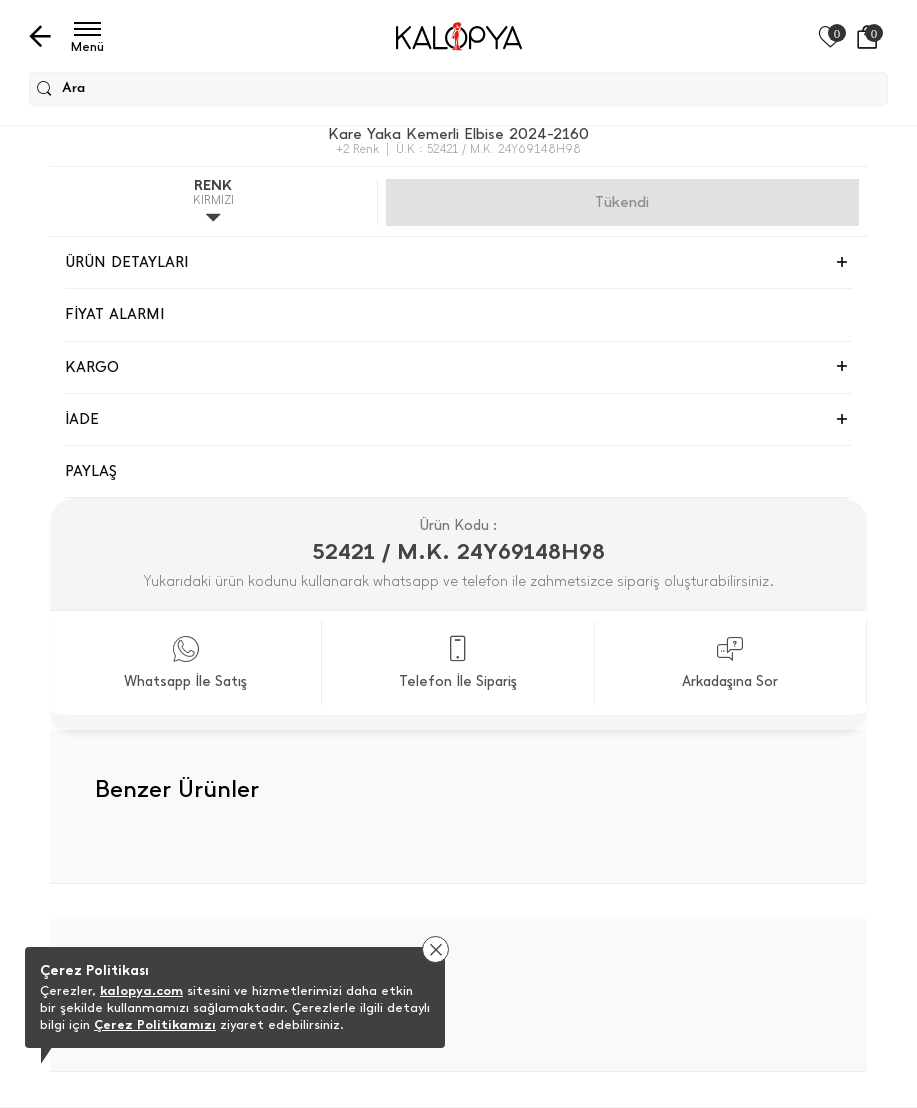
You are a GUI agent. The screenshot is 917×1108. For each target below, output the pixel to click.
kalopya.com (141, 990)
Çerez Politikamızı (155, 1024)
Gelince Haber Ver (622, 202)
